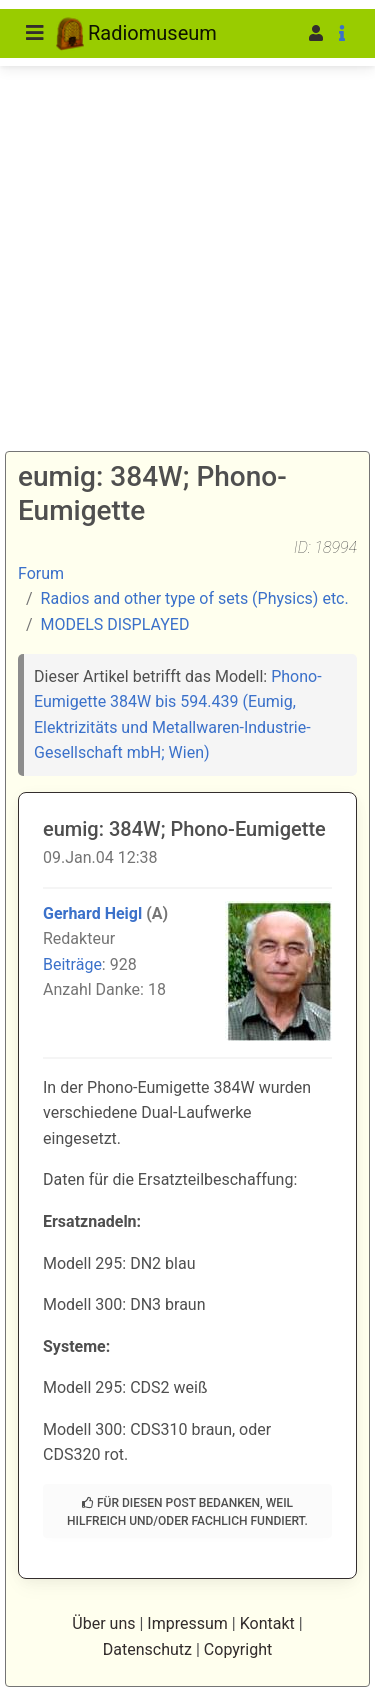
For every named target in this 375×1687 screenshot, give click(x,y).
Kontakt (267, 1623)
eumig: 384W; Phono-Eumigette (184, 829)
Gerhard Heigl (92, 913)
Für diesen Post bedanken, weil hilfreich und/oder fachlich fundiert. (187, 1512)
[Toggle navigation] (35, 33)
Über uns (103, 1623)
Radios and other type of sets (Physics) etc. (195, 598)
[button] (285, 34)
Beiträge (72, 964)
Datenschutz (147, 1649)
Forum (41, 573)
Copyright (238, 1649)
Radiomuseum (136, 33)
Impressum (187, 1623)
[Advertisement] (187, 197)
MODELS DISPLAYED (115, 624)
